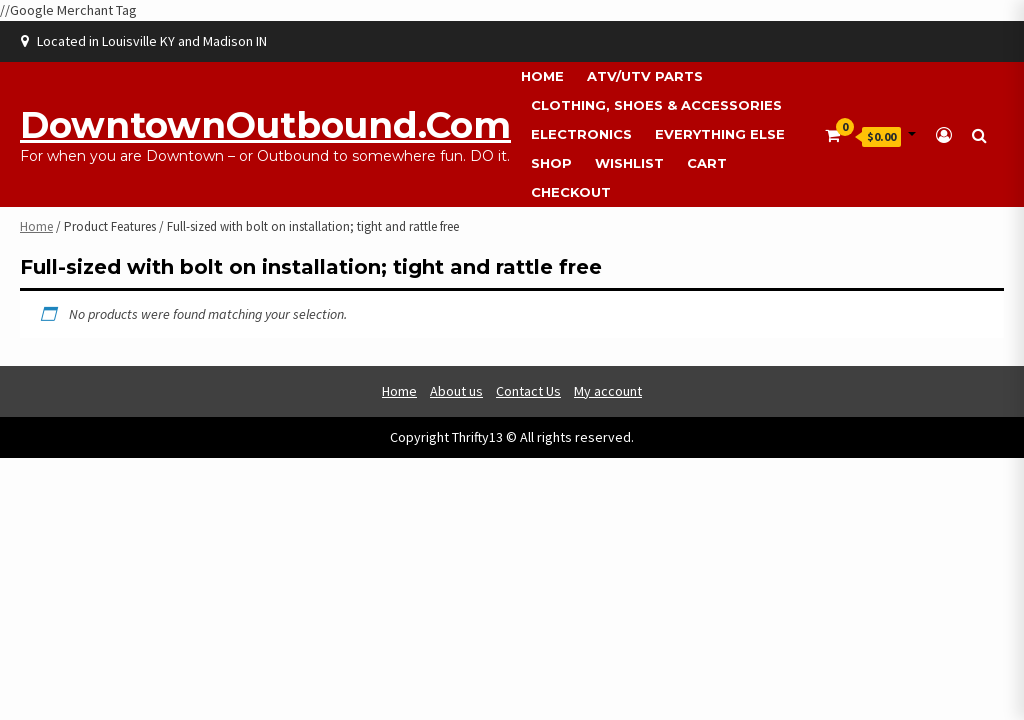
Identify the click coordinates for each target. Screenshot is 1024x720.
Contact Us (528, 391)
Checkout (571, 192)
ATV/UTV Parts (645, 76)
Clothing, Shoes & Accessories (656, 105)
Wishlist (629, 163)
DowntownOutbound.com (265, 125)
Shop (551, 163)
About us (456, 391)
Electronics (581, 134)
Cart (707, 163)
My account (608, 391)
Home (542, 76)
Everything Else (720, 134)
